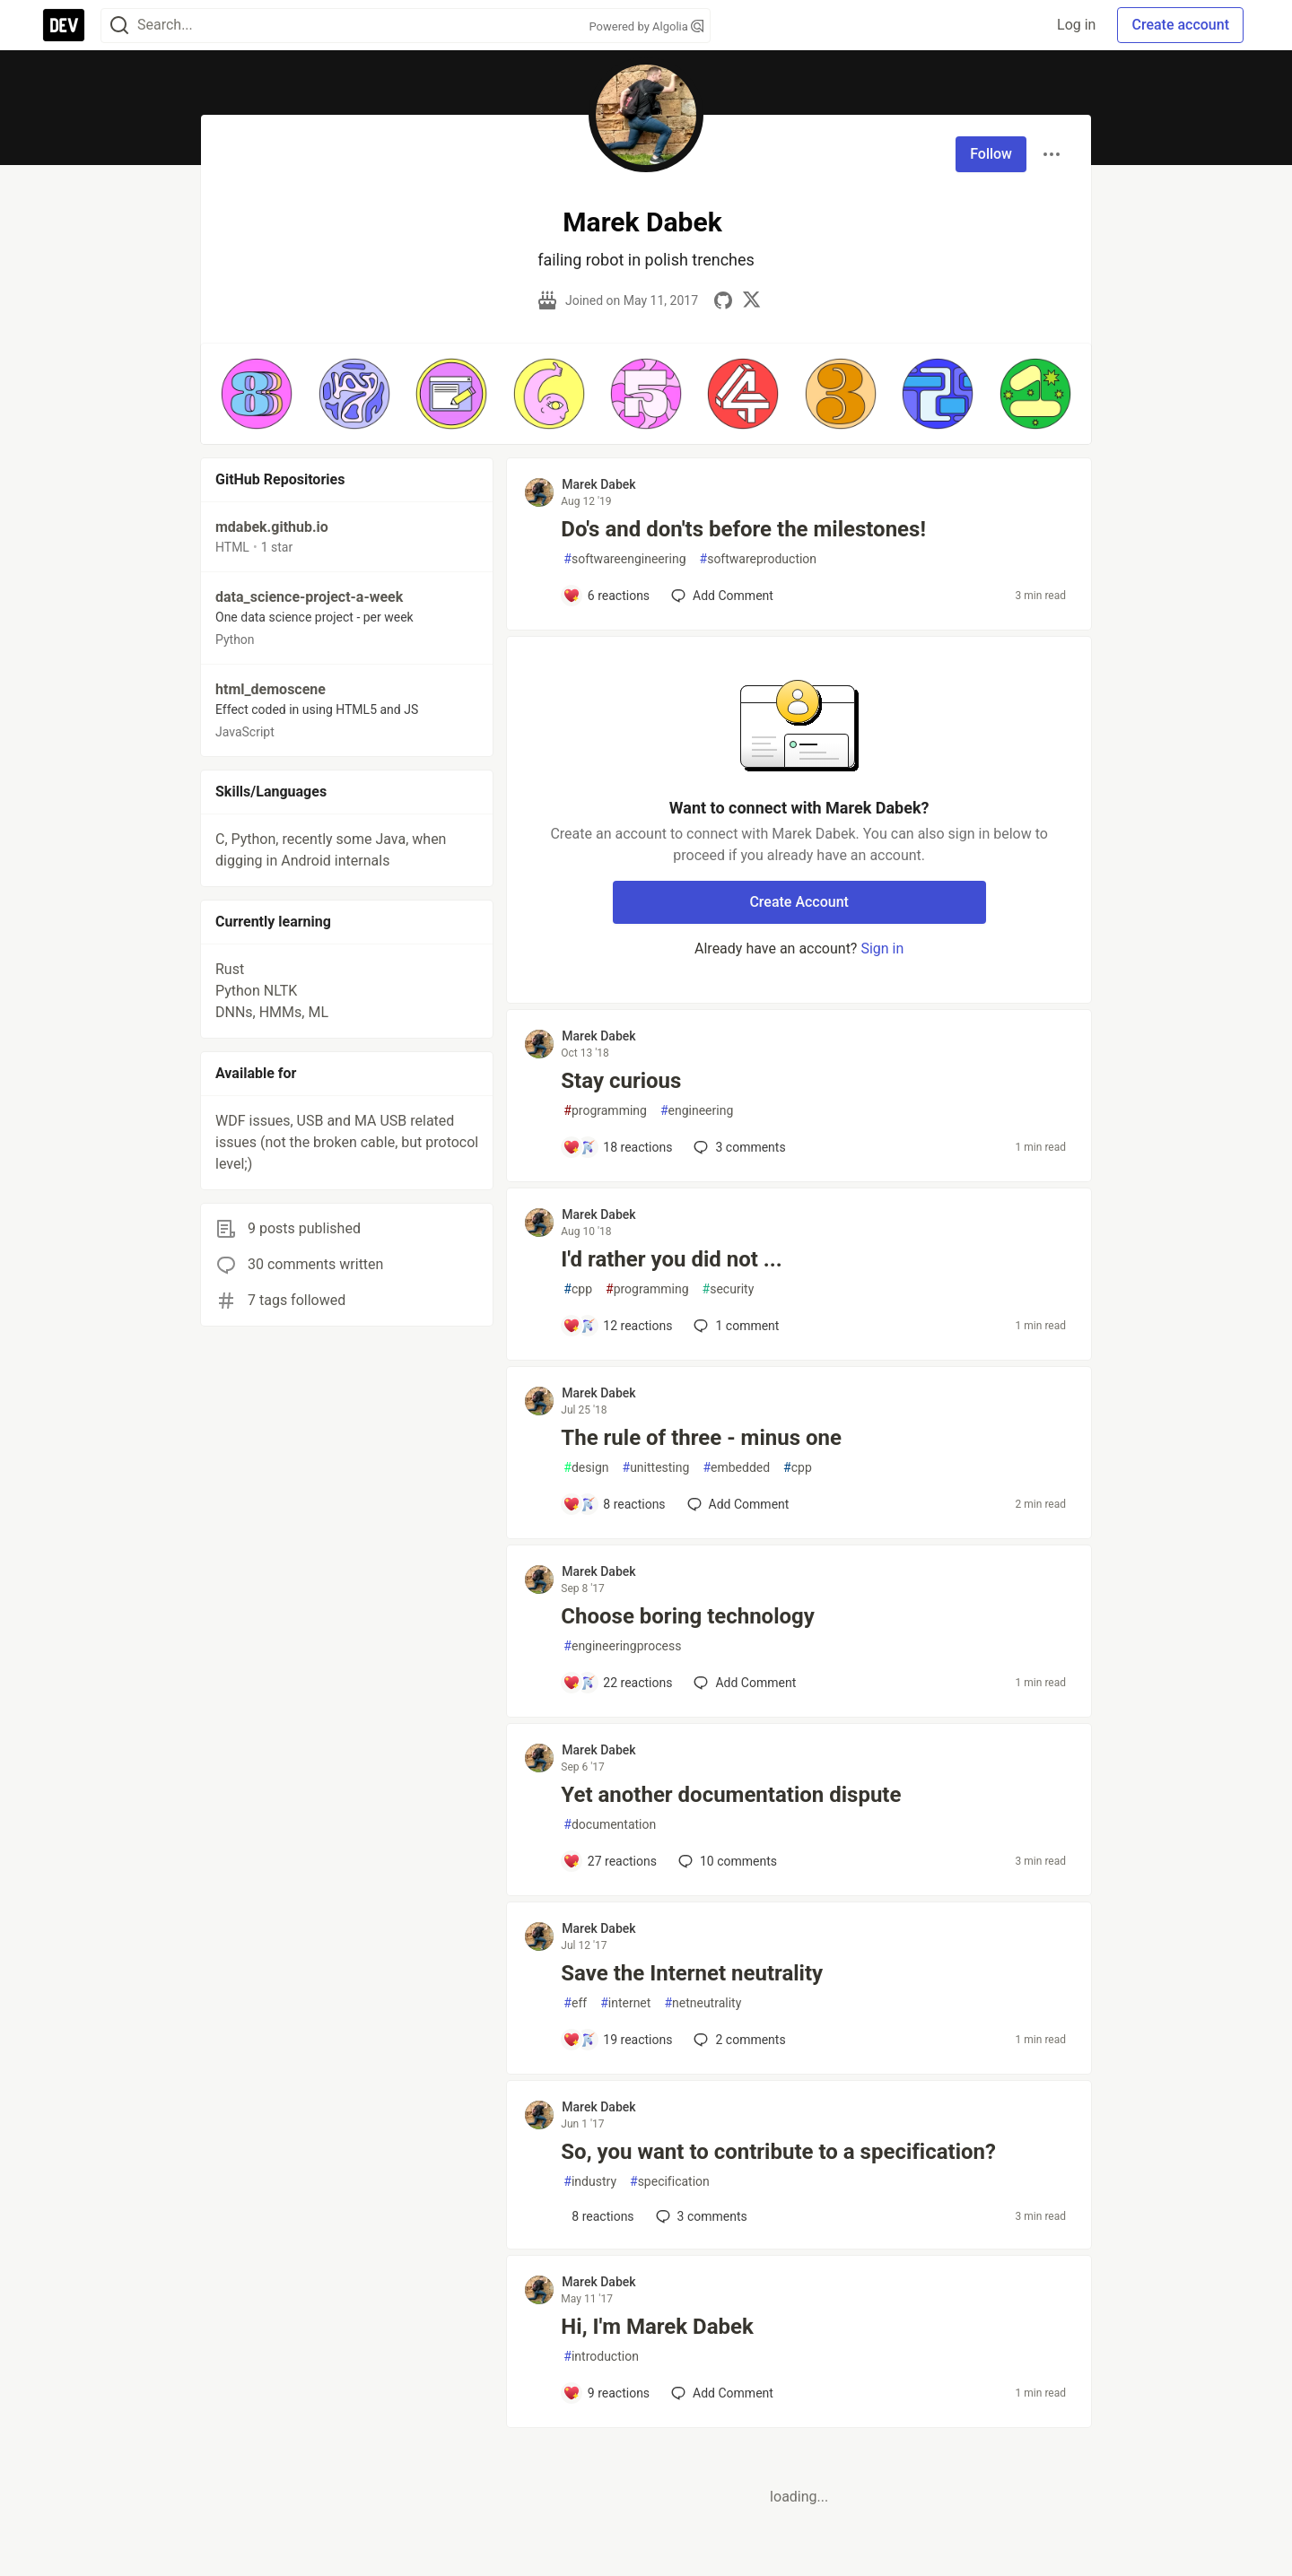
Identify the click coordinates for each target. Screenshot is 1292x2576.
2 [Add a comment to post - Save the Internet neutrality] (737, 2039)
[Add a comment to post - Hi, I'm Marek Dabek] (606, 2393)
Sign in (882, 948)
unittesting (656, 1467)
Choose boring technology (688, 1616)
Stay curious (621, 1080)
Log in (1076, 24)
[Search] (119, 25)
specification (670, 2181)
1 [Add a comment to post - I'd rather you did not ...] (734, 1325)
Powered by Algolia (646, 26)
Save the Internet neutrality (692, 1973)
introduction (601, 2356)
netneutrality (702, 2003)
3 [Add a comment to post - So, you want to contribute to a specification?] (699, 2216)
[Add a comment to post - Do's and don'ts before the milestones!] (606, 595)
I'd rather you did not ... (671, 1259)
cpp (577, 1289)
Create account (1180, 24)
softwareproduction (758, 559)
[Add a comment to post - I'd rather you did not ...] (617, 1326)
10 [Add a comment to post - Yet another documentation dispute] (726, 1861)
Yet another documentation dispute (731, 1794)
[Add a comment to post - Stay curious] (617, 1147)
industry (589, 2181)
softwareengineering (624, 559)
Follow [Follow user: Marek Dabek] (991, 153)
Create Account (799, 901)
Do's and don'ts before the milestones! (743, 529)
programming (605, 1110)
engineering (696, 1110)
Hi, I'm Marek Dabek (657, 2326)
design (585, 1467)
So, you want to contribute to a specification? (778, 2151)
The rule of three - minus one (701, 1437)
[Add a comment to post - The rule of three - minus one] (614, 1504)
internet (625, 2003)
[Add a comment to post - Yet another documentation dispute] (610, 1861)
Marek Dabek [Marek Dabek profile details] (598, 484)
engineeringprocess (622, 1646)
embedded (736, 1467)
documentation (609, 1824)
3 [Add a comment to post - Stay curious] (737, 1147)
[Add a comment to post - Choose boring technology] (617, 1683)
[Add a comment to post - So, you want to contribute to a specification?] (598, 2216)
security (729, 1289)
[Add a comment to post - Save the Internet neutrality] (617, 2039)
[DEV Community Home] (63, 25)
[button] (256, 394)
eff (575, 2003)
